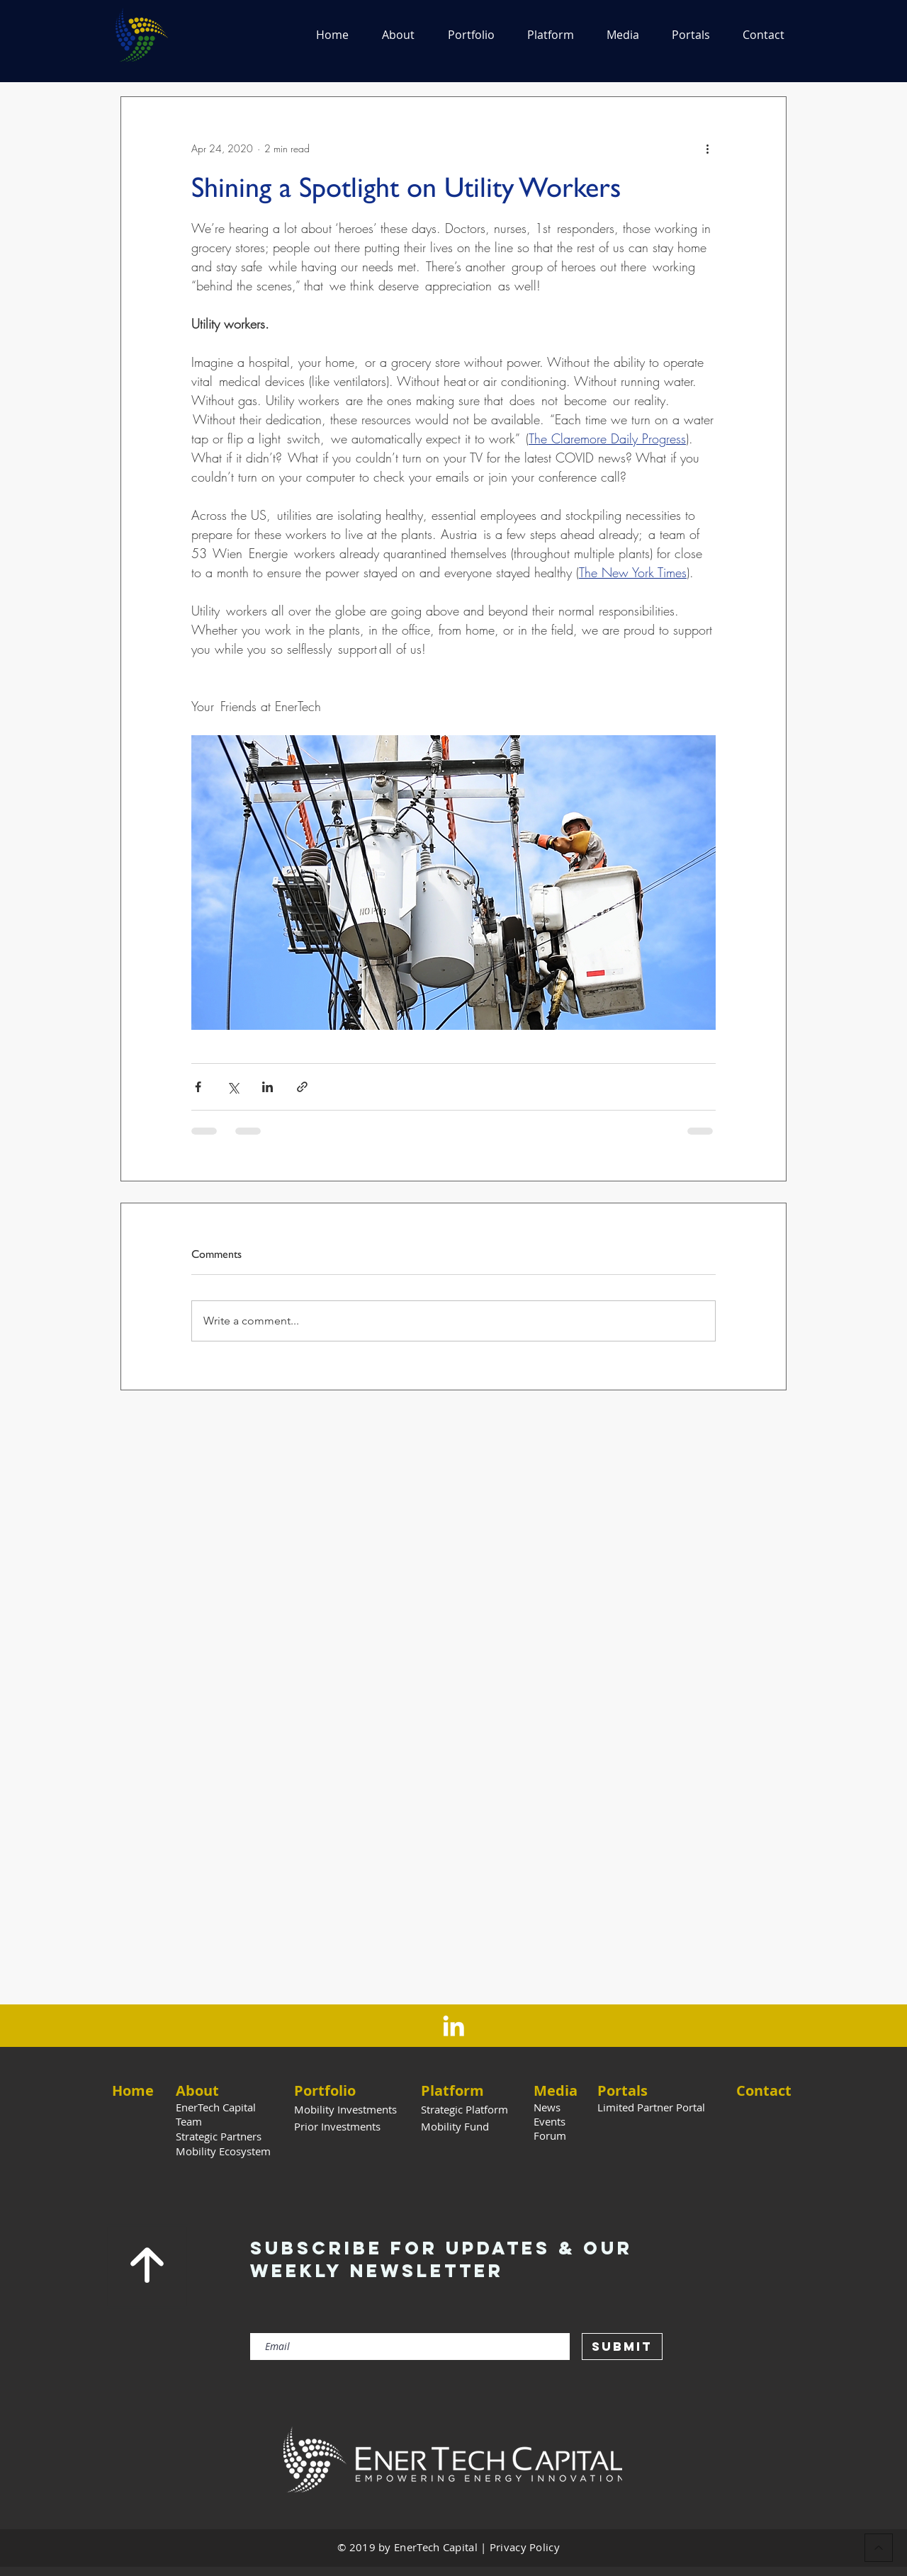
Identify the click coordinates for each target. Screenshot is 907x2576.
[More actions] (707, 148)
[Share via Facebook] (198, 1087)
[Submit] (622, 2346)
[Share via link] (302, 1087)
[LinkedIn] (453, 2026)
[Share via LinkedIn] (267, 1087)
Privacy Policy (525, 2547)
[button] (398, 34)
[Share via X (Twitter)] (233, 1087)
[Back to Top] (878, 2548)
